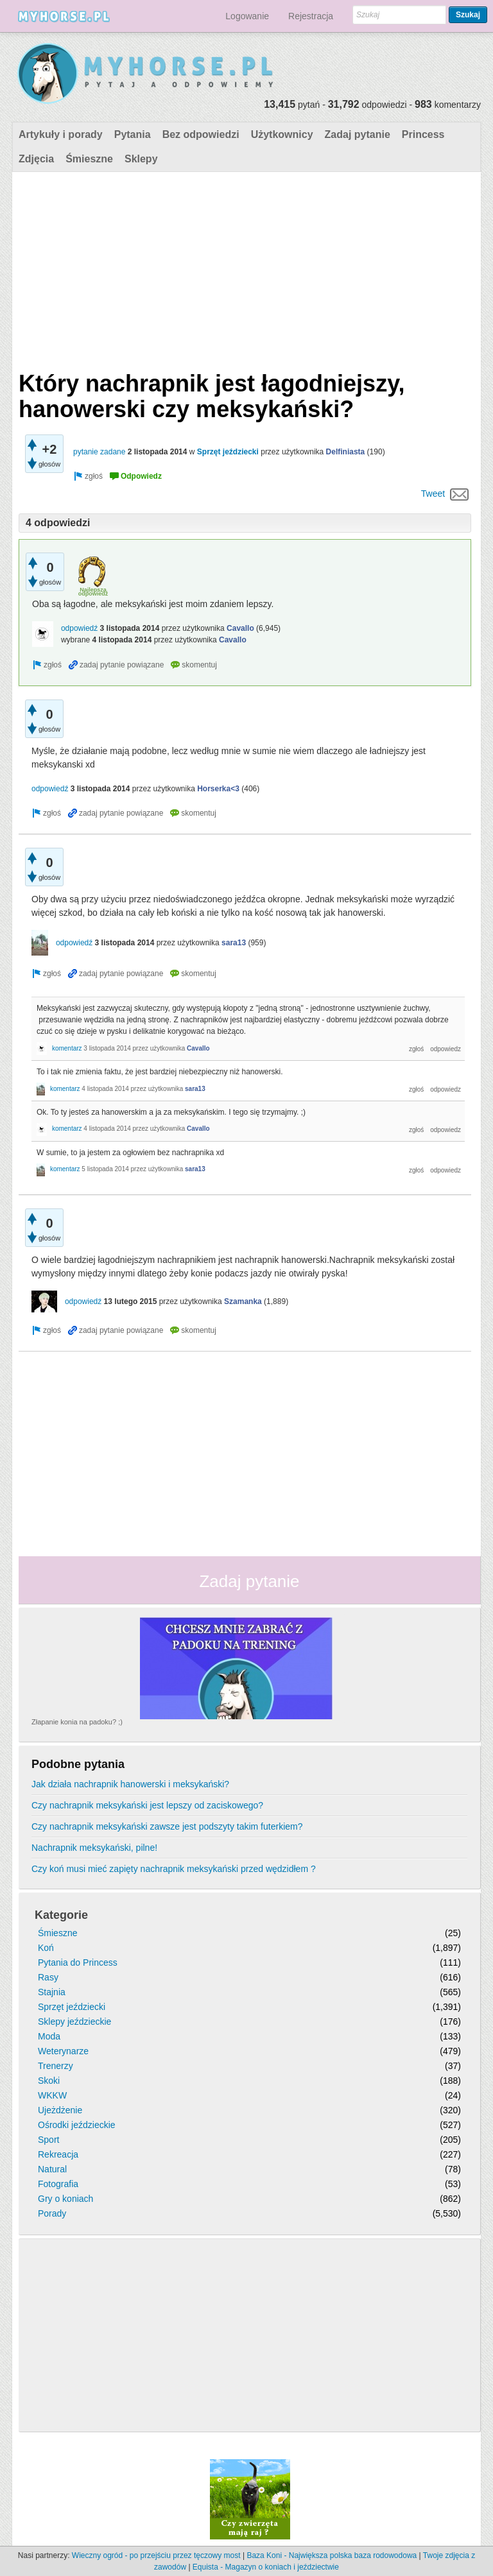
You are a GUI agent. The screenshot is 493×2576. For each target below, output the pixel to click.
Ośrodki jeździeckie (77, 2125)
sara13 (233, 942)
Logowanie (247, 16)
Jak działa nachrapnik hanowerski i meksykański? (130, 1784)
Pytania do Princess (77, 1962)
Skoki (49, 2080)
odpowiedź (79, 628)
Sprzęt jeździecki (228, 451)
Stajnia (51, 1992)
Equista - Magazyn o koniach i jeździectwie (266, 2567)
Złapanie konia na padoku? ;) (77, 1722)
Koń (46, 1948)
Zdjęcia (36, 158)
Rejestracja (310, 16)
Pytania (132, 134)
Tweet (433, 493)
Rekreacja (58, 2154)
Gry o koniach (65, 2199)
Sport (48, 2139)
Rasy (48, 1977)
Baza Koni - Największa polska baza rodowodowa (331, 2555)
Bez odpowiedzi (200, 134)
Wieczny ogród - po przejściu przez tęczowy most (156, 2555)
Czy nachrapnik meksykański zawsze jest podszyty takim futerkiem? (166, 1826)
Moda (49, 2036)
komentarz (67, 1048)
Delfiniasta (345, 451)
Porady (52, 2213)
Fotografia (58, 2184)
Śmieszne (89, 158)
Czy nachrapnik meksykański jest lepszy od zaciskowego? (147, 1805)
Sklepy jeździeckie (74, 2021)
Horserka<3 (218, 788)
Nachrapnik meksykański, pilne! (94, 1847)
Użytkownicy (282, 134)
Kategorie (61, 1915)
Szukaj (468, 14)
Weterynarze (63, 2051)
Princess (423, 134)
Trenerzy (55, 2066)
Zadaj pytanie (357, 134)
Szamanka (243, 1301)
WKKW (52, 2095)
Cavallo (240, 628)
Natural (52, 2169)
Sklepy (141, 158)
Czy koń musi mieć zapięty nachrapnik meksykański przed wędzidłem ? (173, 1869)
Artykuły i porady (61, 134)
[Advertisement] (245, 268)
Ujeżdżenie (60, 2110)
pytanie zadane (99, 451)
